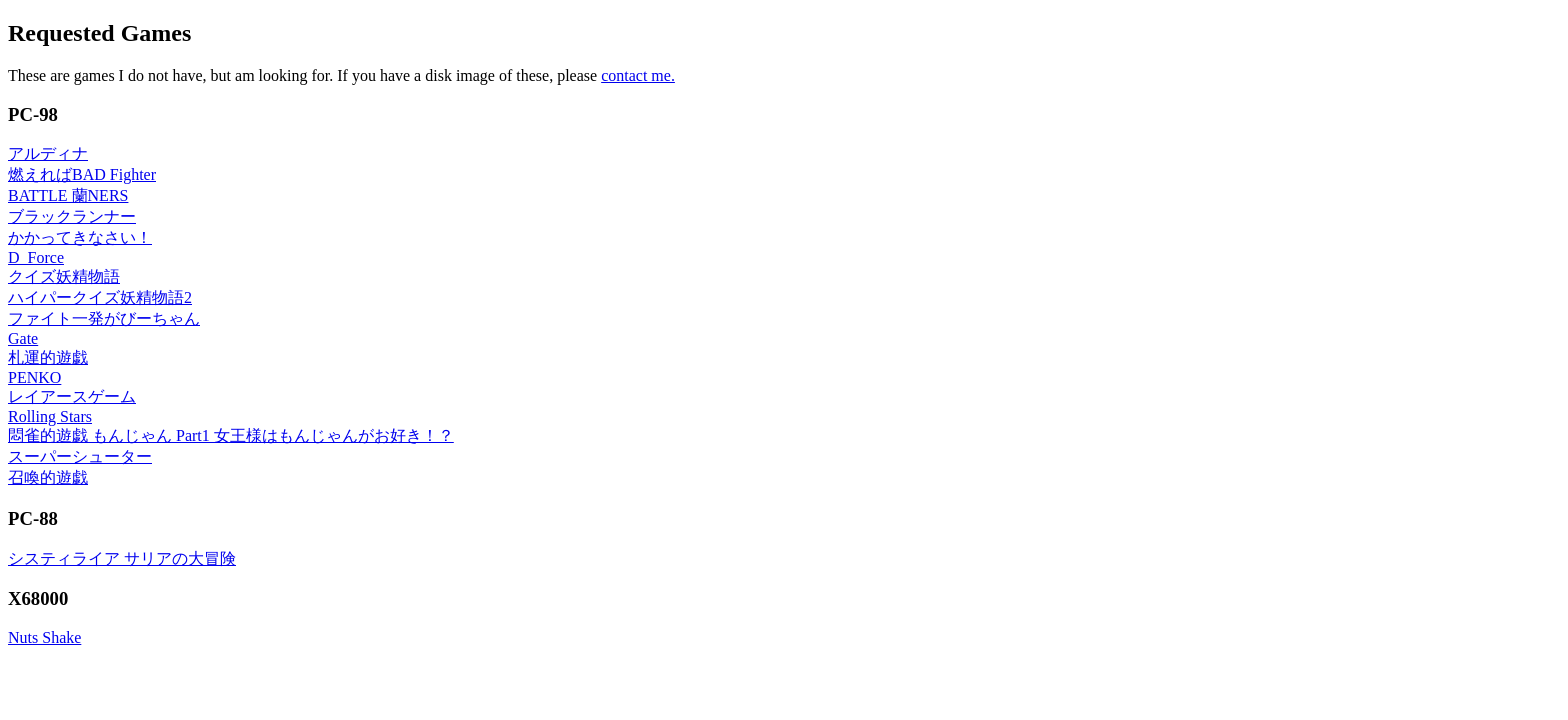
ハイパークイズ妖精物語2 (100, 297)
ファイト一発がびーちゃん (104, 318)
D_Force (36, 257)
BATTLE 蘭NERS (68, 195)
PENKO (34, 377)
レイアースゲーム (72, 396)
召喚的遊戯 (48, 477)
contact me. (638, 75)
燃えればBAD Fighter (82, 174)
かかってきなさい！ (80, 237)
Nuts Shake (44, 637)
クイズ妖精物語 (64, 276)
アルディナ (48, 153)
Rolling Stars (50, 416)
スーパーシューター (80, 456)
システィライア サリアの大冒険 (122, 558)
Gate (23, 338)
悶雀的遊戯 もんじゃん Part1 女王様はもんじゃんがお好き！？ (231, 435)
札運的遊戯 (48, 357)
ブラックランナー (72, 216)
